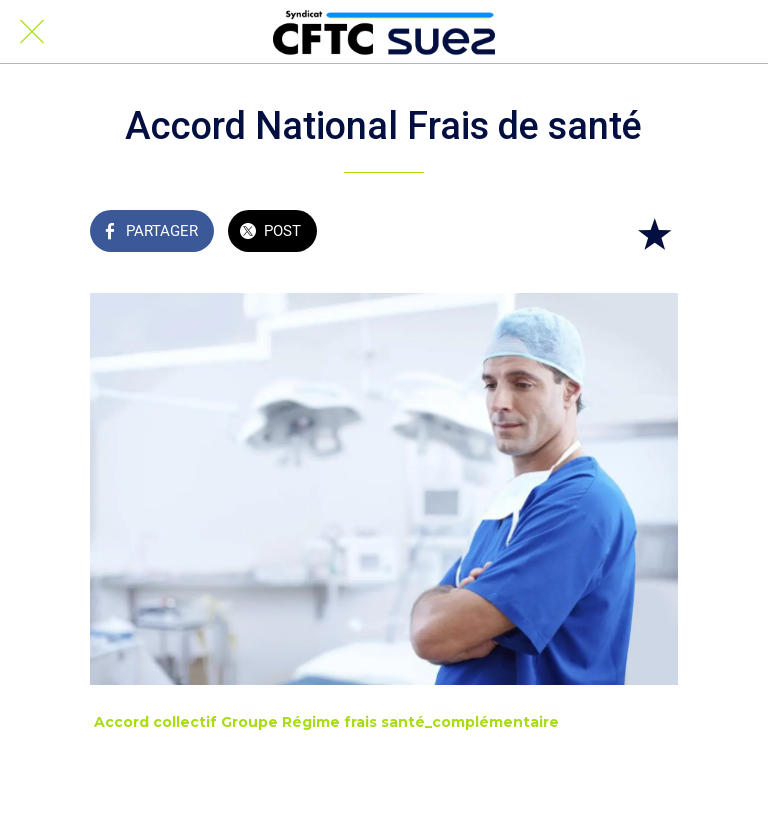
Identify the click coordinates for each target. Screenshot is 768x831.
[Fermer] (32, 32)
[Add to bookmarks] (654, 233)
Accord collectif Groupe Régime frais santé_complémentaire (326, 722)
